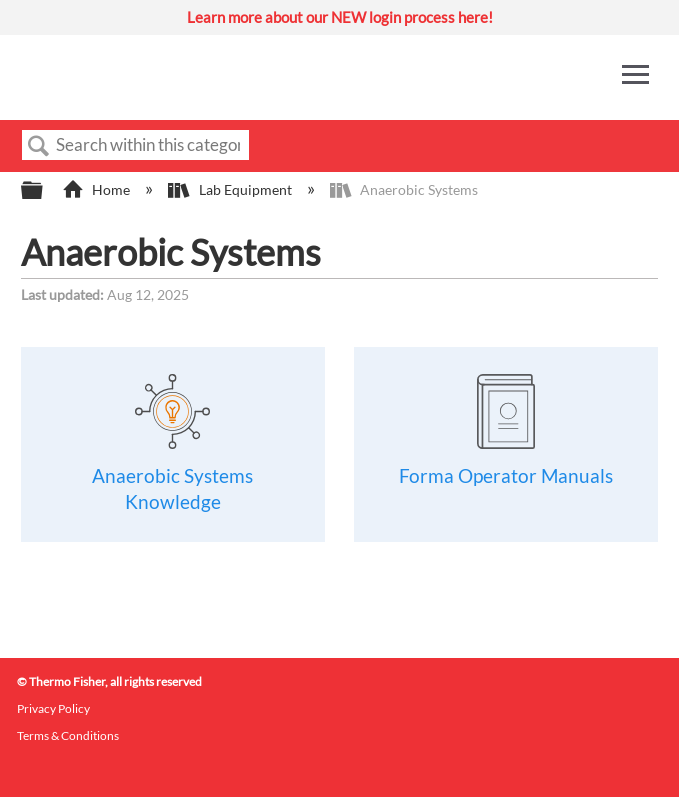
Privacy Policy (53, 708)
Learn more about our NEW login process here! (340, 17)
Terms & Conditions (68, 735)
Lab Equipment (231, 189)
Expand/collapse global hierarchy (45, 191)
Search (39, 146)
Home (97, 189)
